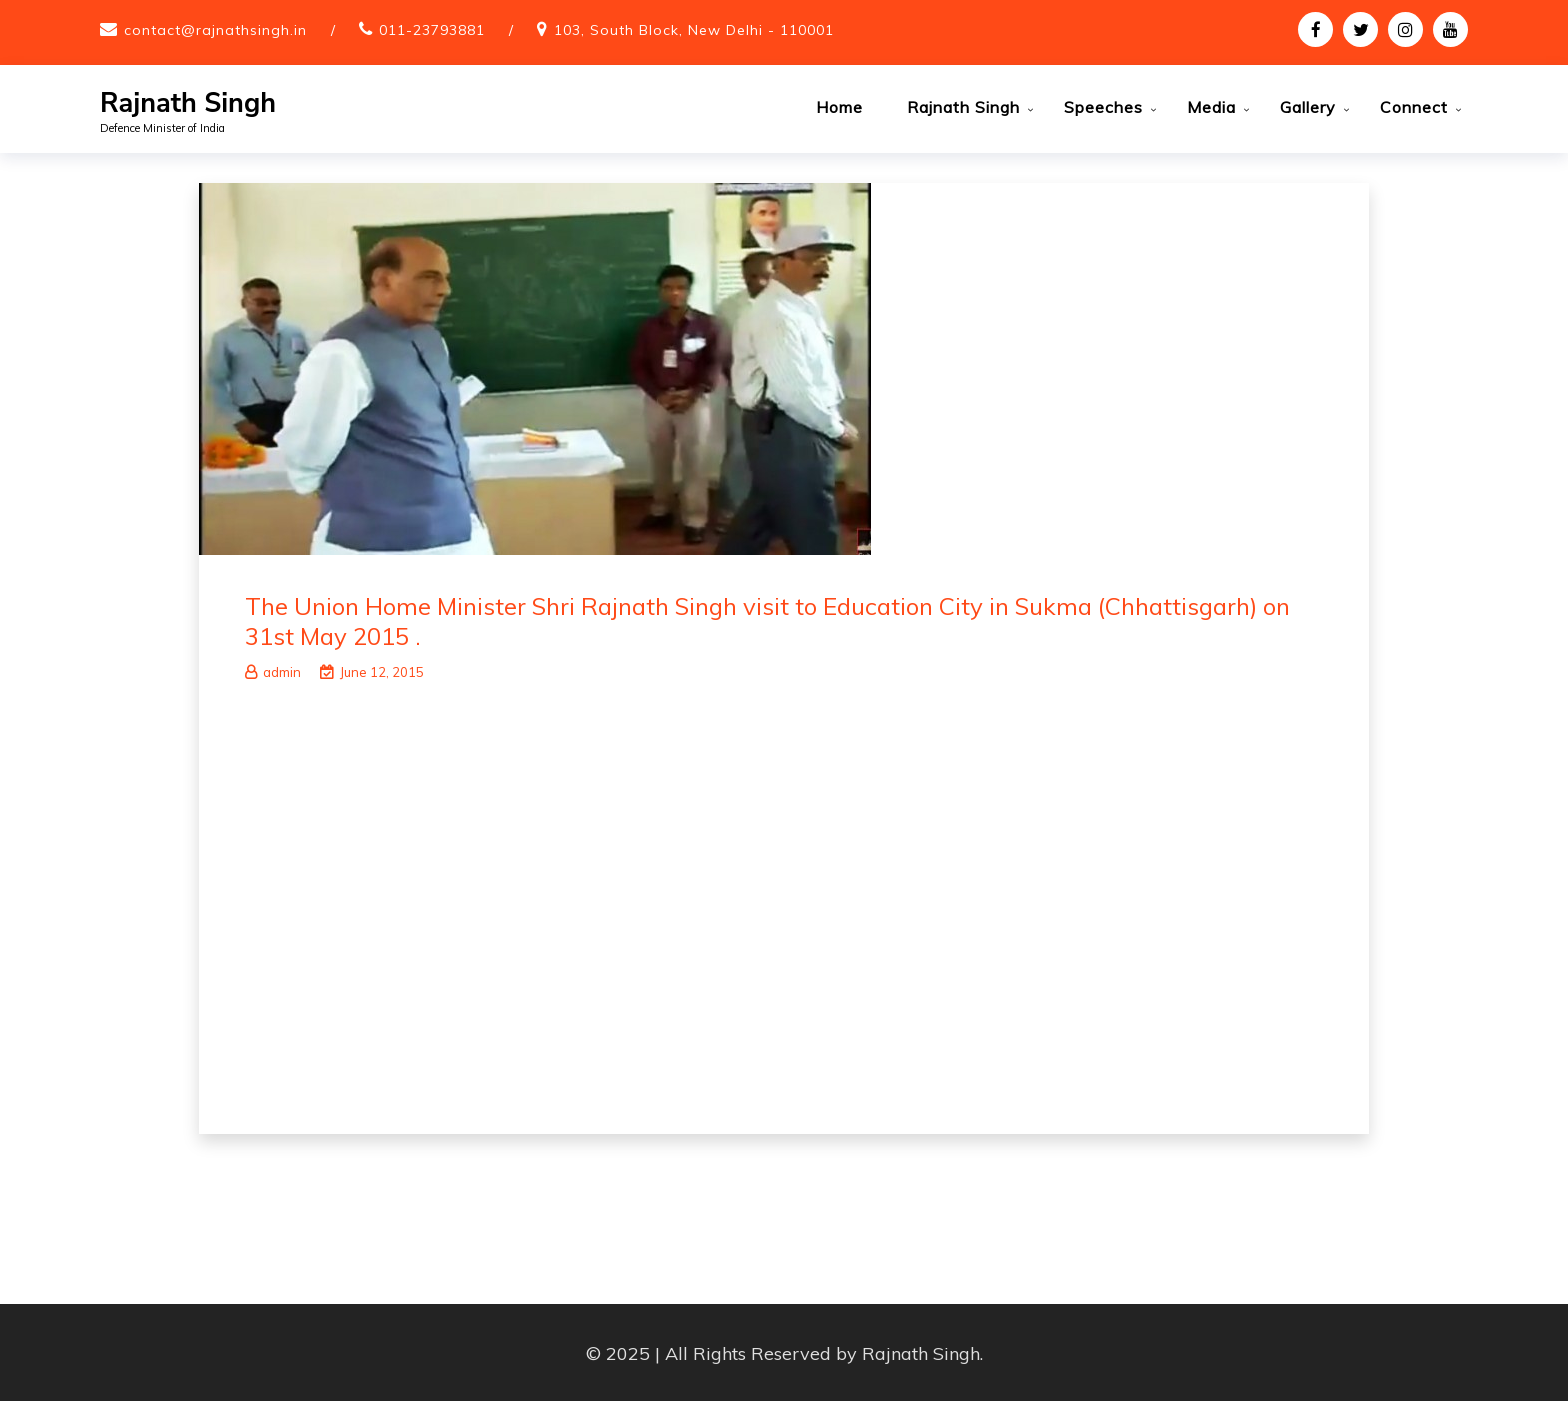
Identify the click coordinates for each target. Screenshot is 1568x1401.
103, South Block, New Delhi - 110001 (694, 30)
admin (273, 670)
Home (839, 107)
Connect (1414, 107)
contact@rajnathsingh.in (215, 30)
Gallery (1308, 107)
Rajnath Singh (188, 103)
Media (1211, 107)
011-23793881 (432, 30)
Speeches (1103, 107)
